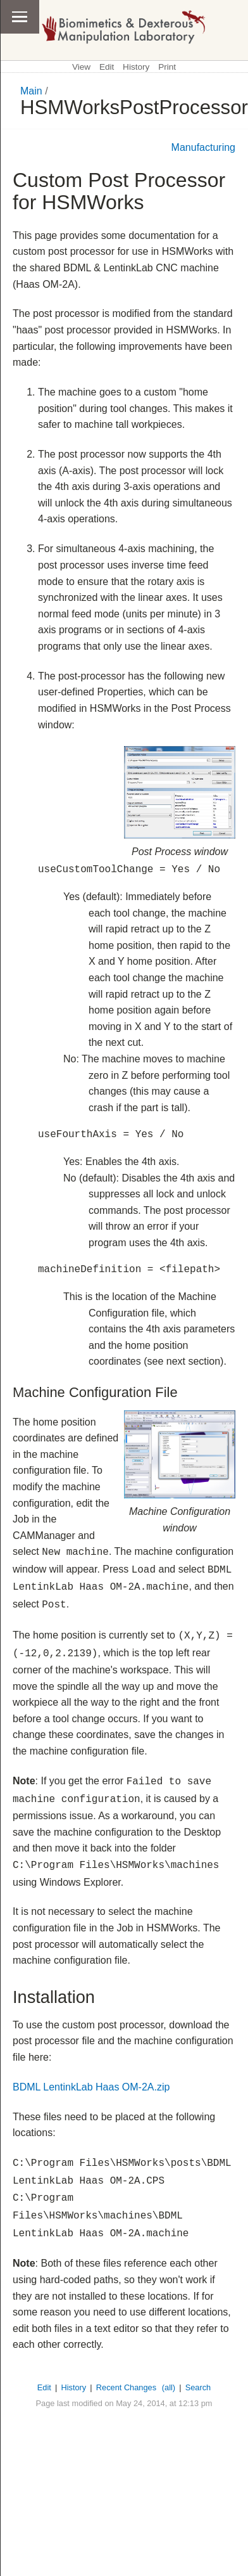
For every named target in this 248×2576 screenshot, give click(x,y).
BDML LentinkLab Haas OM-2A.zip (91, 2087)
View (81, 67)
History (136, 67)
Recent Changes (126, 2387)
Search (198, 2387)
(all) (168, 2387)
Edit (106, 67)
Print (167, 67)
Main (31, 91)
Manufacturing (203, 147)
